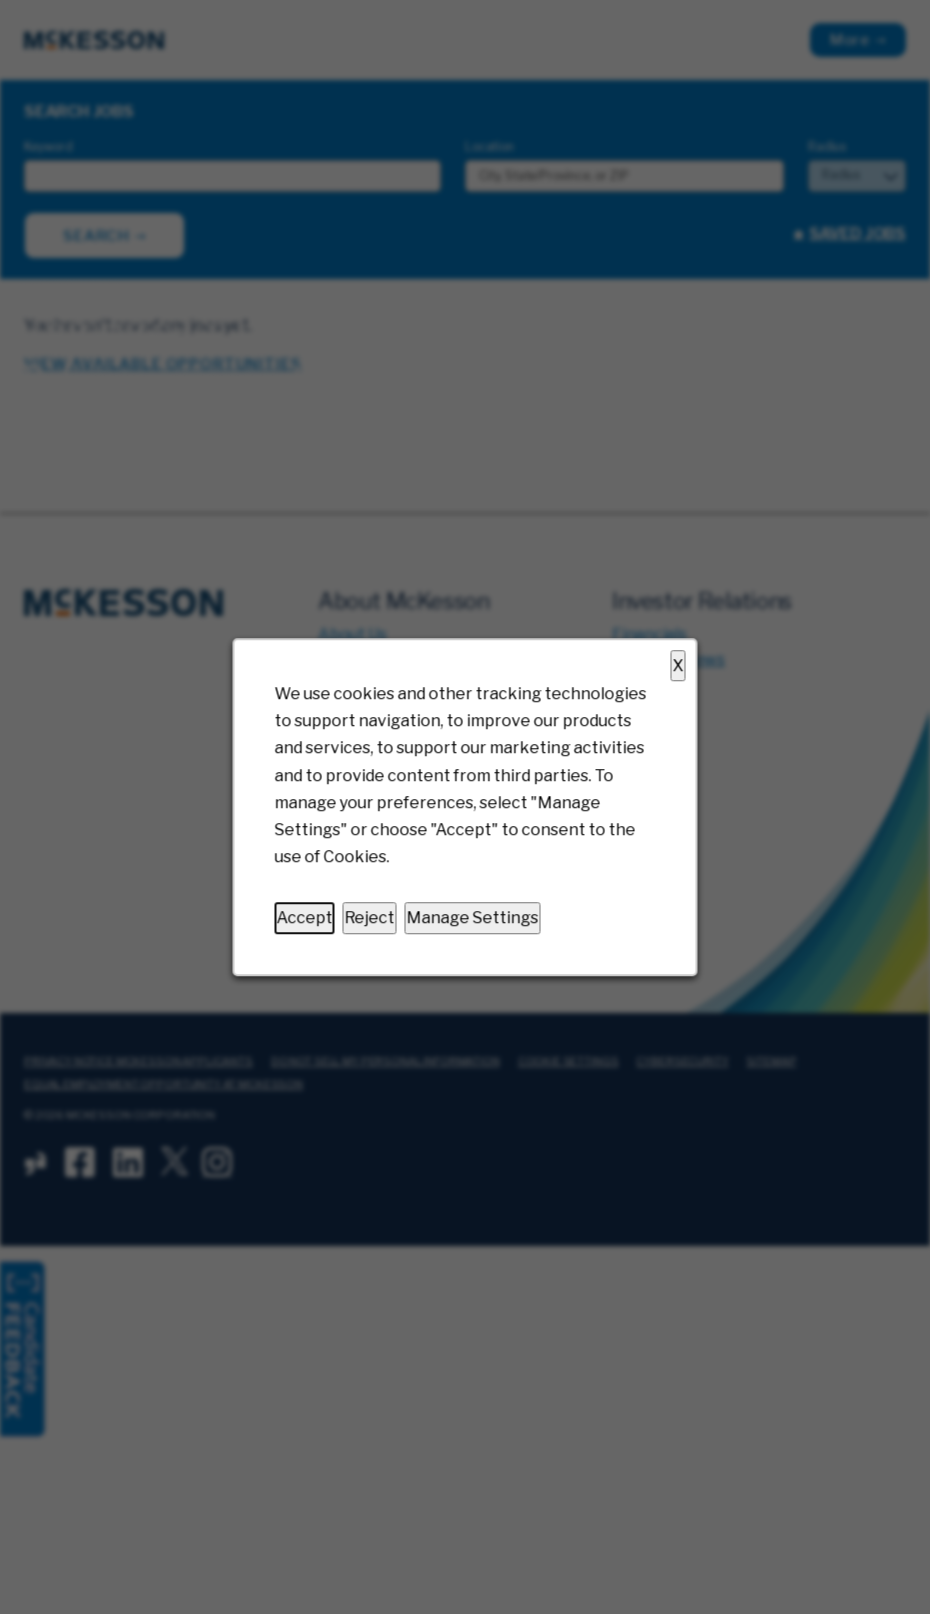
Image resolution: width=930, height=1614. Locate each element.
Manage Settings (473, 918)
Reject (370, 918)
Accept (305, 918)
